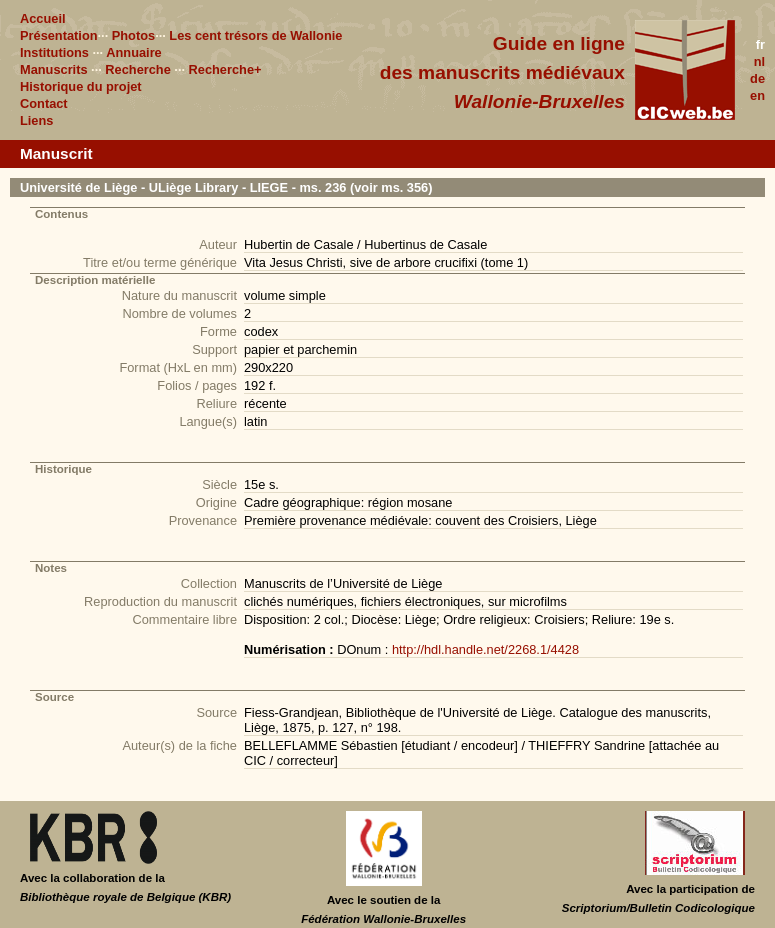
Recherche (137, 69)
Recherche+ (225, 69)
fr (760, 44)
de (757, 78)
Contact (44, 103)
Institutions (54, 52)
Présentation (59, 35)
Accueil (43, 18)
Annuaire (133, 52)
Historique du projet (81, 86)
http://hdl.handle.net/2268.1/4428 (485, 649)
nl (759, 61)
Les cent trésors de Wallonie (255, 35)
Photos (133, 35)
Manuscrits (54, 69)
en (757, 95)
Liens (36, 120)
